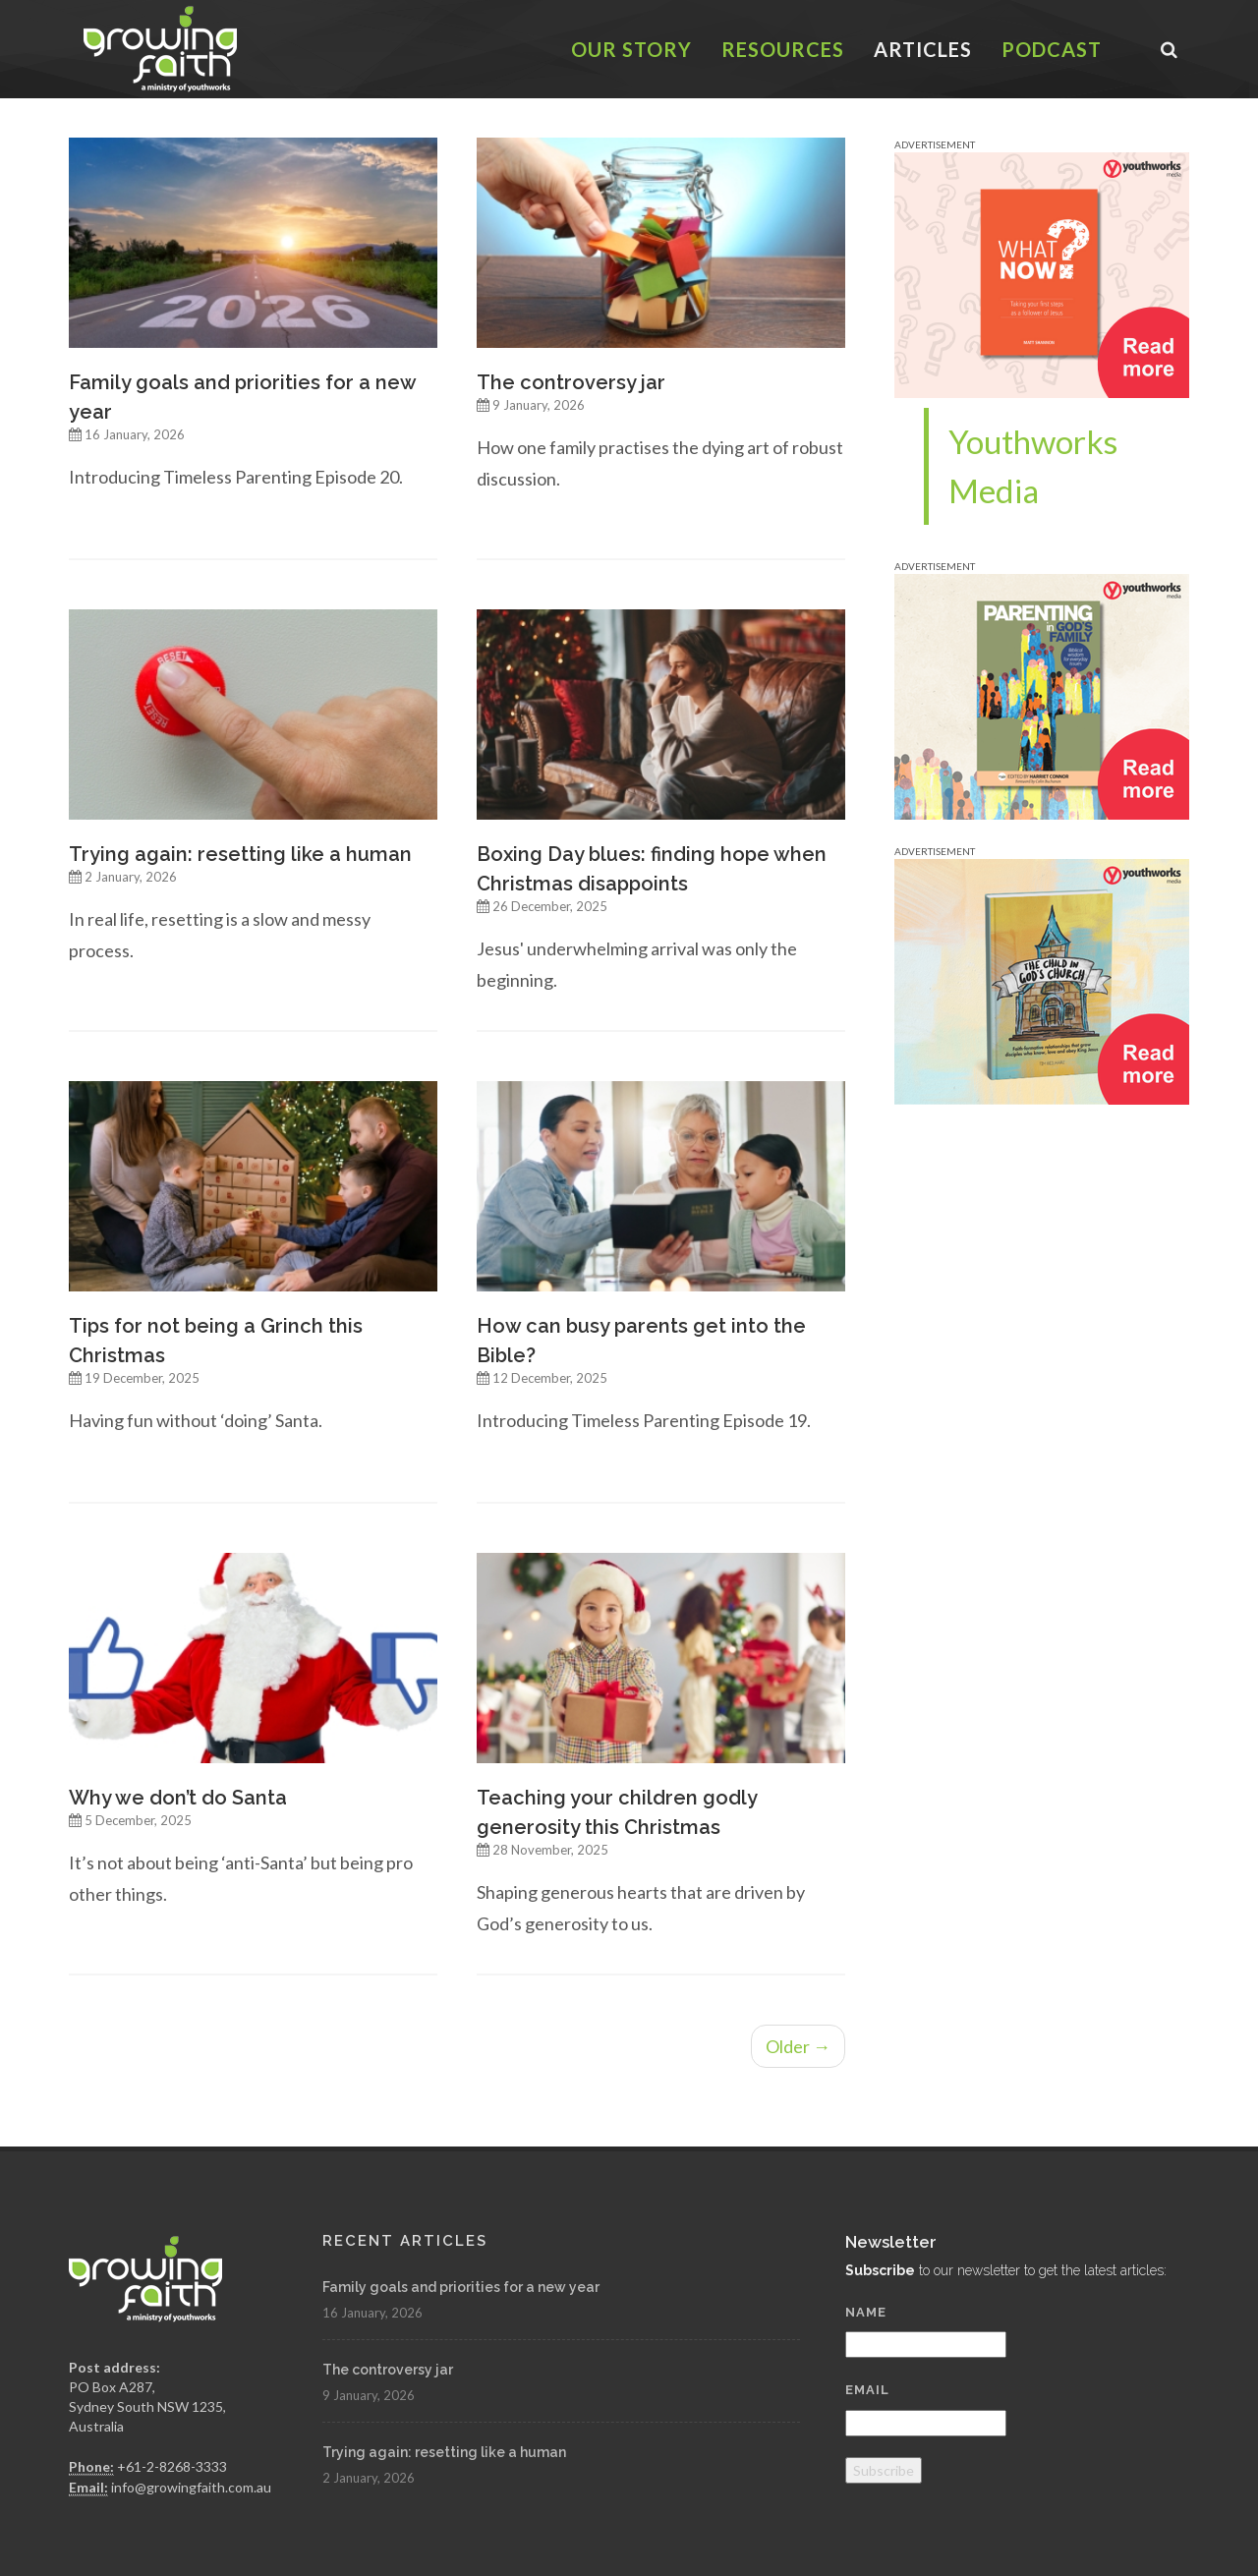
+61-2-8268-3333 (172, 2466)
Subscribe (883, 2470)
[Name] (925, 2344)
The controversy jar (571, 382)
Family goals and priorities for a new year (461, 2287)
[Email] (925, 2423)
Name (865, 2312)
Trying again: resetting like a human (240, 854)
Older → (798, 2046)
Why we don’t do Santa (178, 1797)
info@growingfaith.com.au (191, 2487)
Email (867, 2389)
